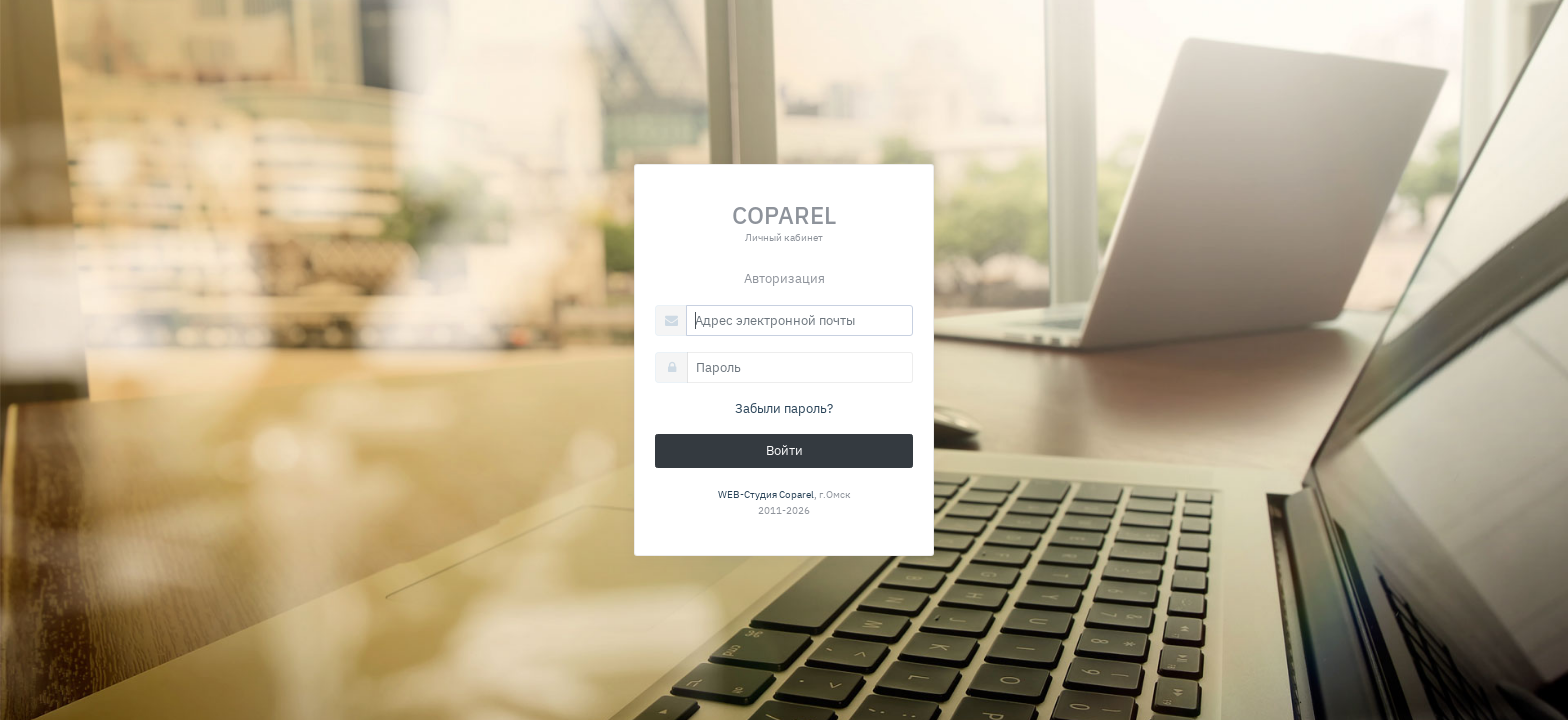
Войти (784, 450)
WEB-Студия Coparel (766, 494)
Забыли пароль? (784, 408)
